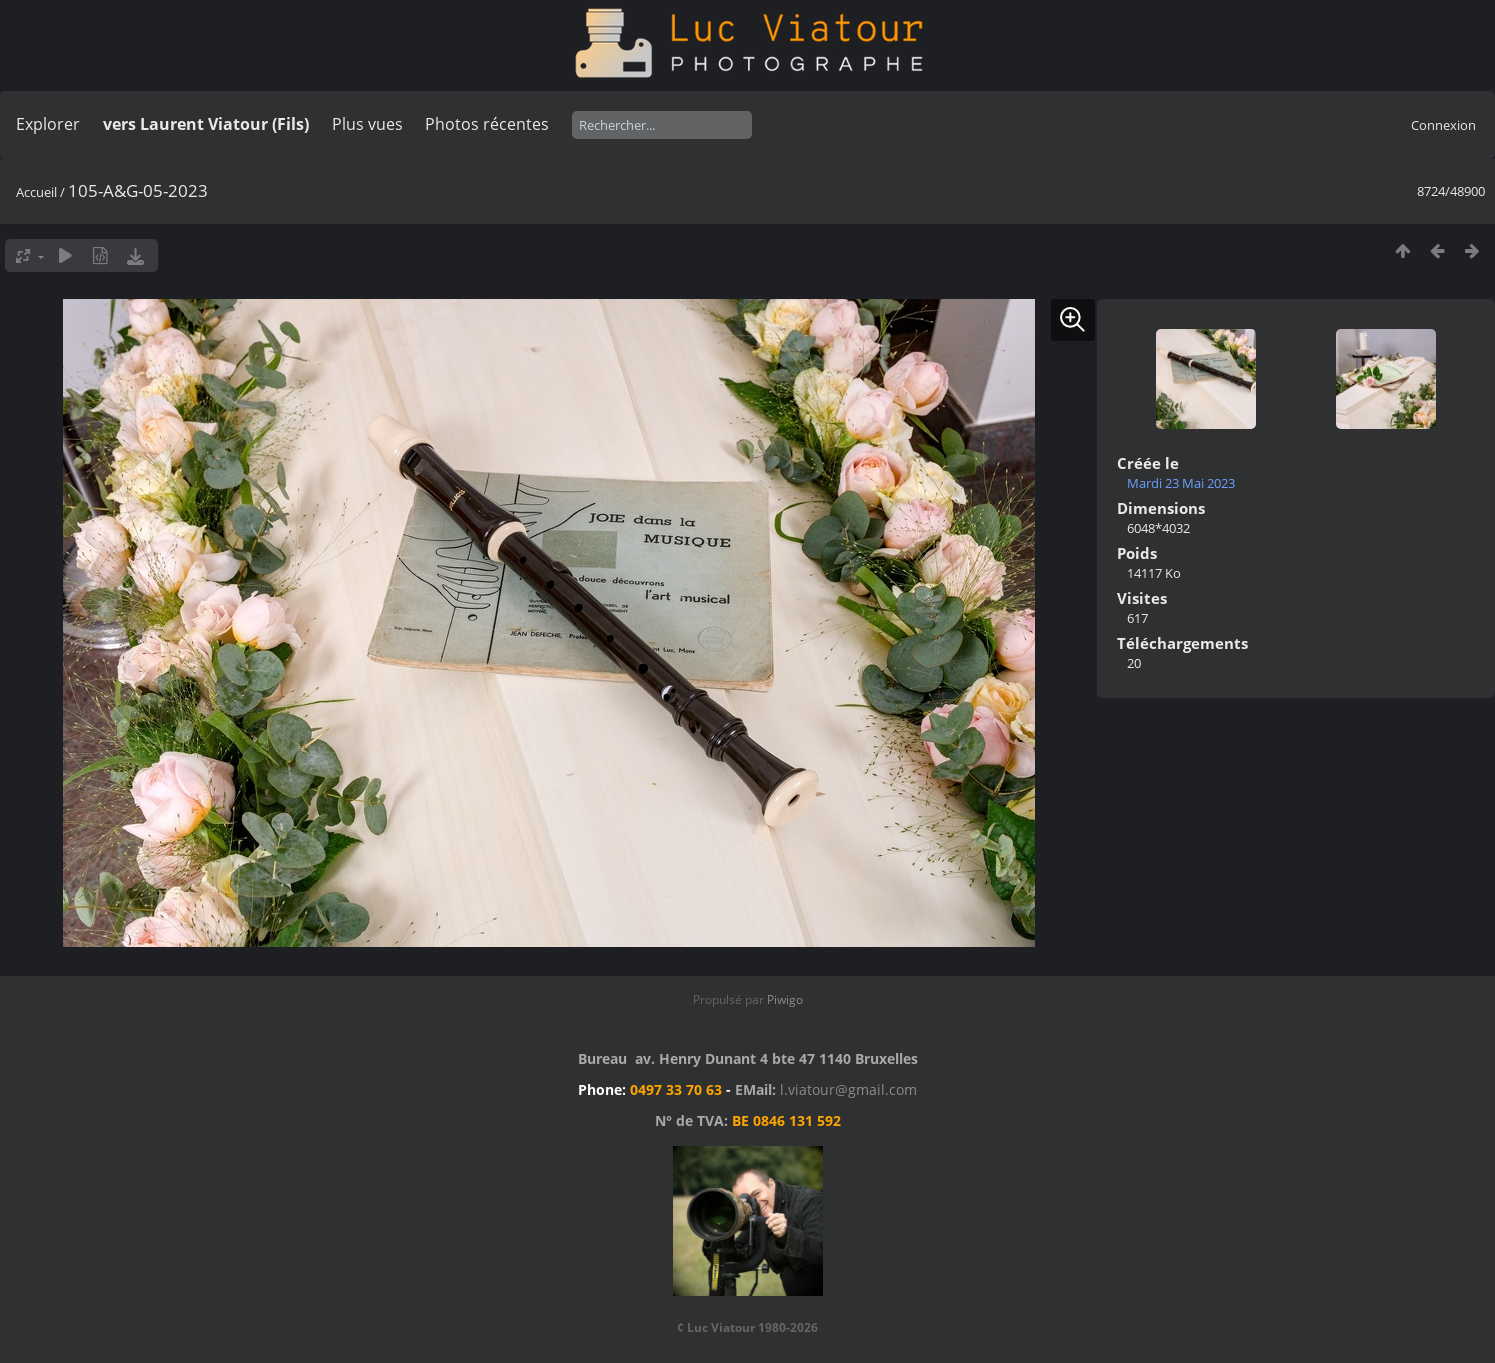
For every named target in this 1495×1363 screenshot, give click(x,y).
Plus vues (367, 124)
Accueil (36, 192)
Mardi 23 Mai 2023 (1181, 483)
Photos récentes (487, 124)
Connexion (1443, 125)
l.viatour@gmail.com (848, 1089)
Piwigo (785, 999)
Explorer (48, 124)
